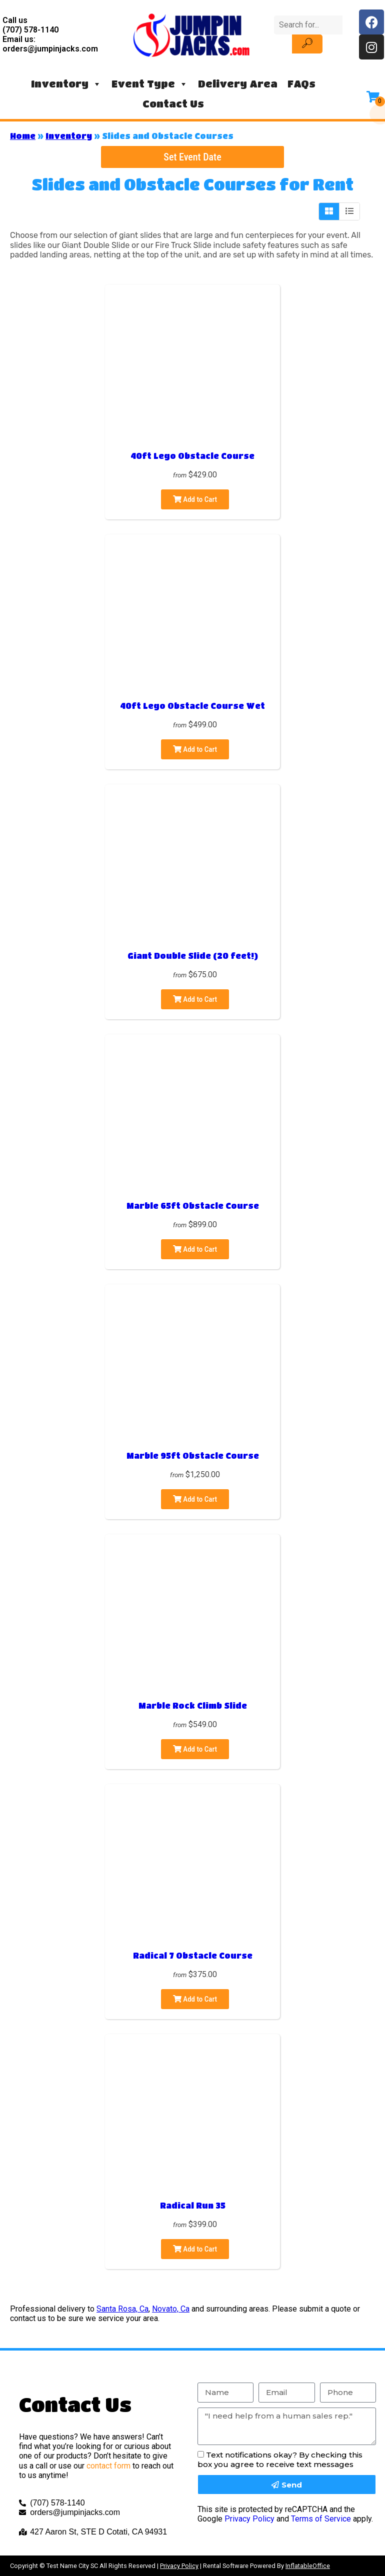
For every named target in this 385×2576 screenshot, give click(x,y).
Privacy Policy (249, 2519)
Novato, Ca (171, 2309)
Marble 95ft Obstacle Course (192, 1455)
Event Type (150, 84)
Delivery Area (238, 83)
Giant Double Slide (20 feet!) (193, 955)
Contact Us (173, 103)
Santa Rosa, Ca (122, 2309)
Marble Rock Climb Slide (192, 1705)
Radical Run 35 (193, 2205)
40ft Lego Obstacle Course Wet (192, 705)
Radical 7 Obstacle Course (192, 1955)
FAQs (302, 83)
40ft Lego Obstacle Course (192, 455)
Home (23, 135)
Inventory (66, 84)
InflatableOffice (308, 2566)
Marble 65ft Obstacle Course (192, 1205)
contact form (108, 2466)
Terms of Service (321, 2519)
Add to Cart (195, 499)
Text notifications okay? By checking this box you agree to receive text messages (280, 2459)
